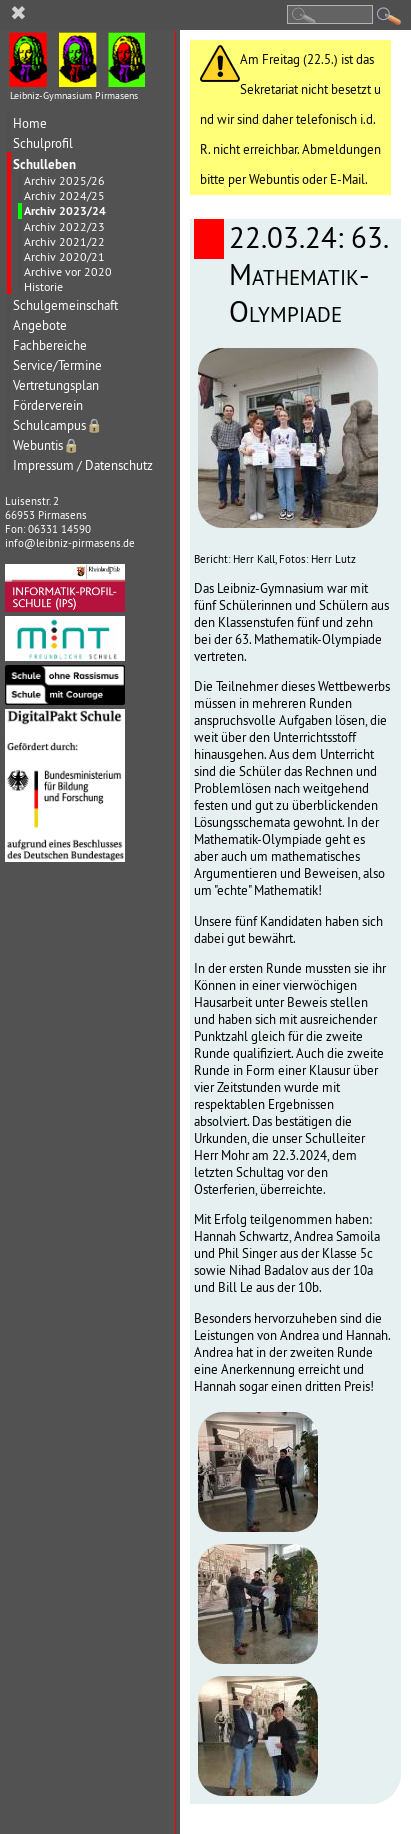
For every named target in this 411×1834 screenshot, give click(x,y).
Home (30, 123)
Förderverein (48, 405)
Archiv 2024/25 (64, 195)
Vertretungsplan (56, 385)
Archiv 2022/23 (64, 226)
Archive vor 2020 (68, 271)
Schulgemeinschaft (65, 305)
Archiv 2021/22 (64, 241)
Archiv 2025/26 (64, 180)
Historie (43, 286)
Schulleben (44, 164)
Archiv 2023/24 (65, 211)
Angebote (40, 325)
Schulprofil (43, 143)
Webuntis (46, 445)
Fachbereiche (50, 345)
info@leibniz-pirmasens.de (70, 543)
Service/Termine (57, 365)
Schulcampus (58, 425)
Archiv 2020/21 (64, 256)
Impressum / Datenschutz (83, 465)
